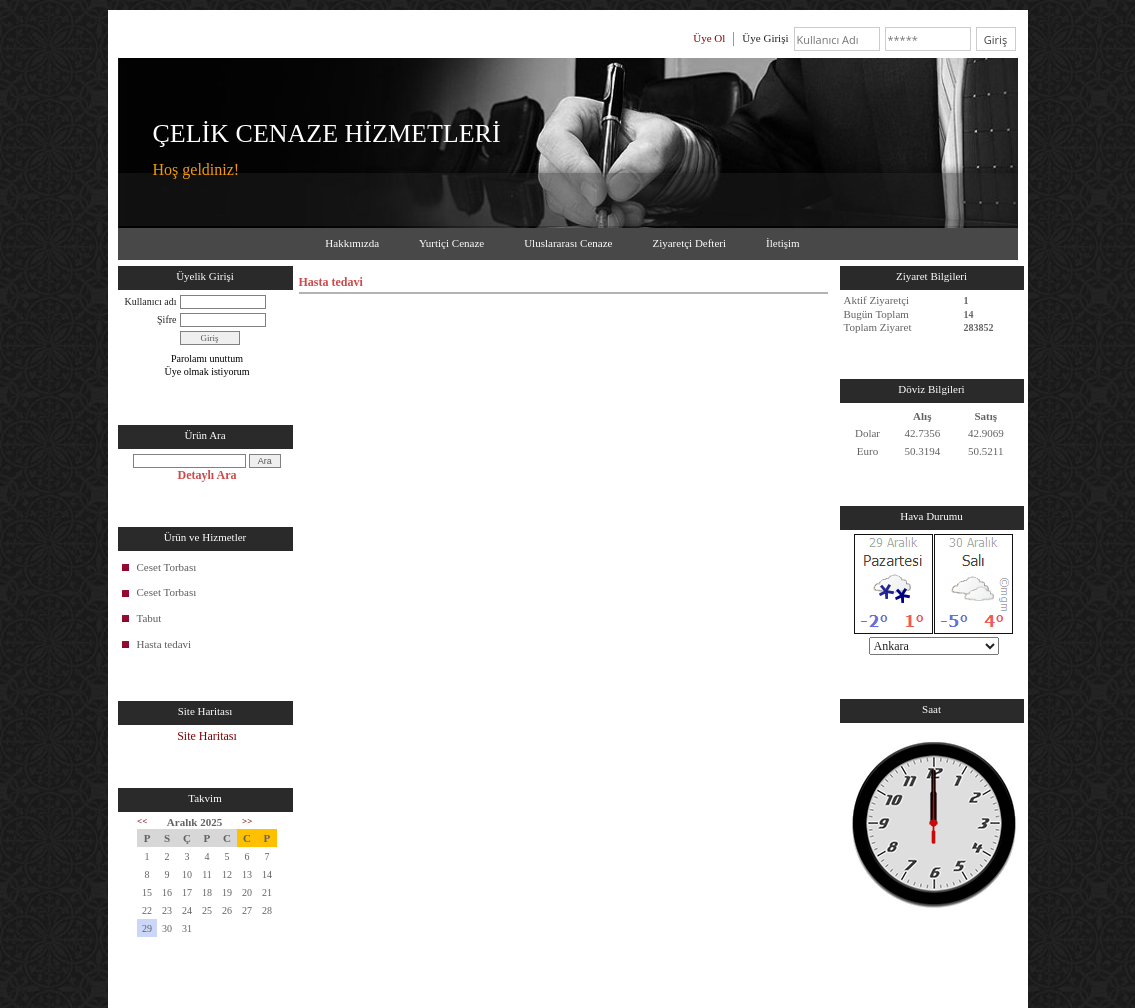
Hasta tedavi (164, 644)
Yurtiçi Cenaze (451, 243)
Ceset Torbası (167, 567)
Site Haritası (207, 736)
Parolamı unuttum (207, 358)
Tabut (149, 618)
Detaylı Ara (207, 475)
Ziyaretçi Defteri (689, 243)
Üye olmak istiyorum (207, 371)
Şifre (166, 319)
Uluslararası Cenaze (568, 243)
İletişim (783, 243)
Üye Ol (709, 38)
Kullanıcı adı (151, 301)
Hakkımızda (352, 243)
